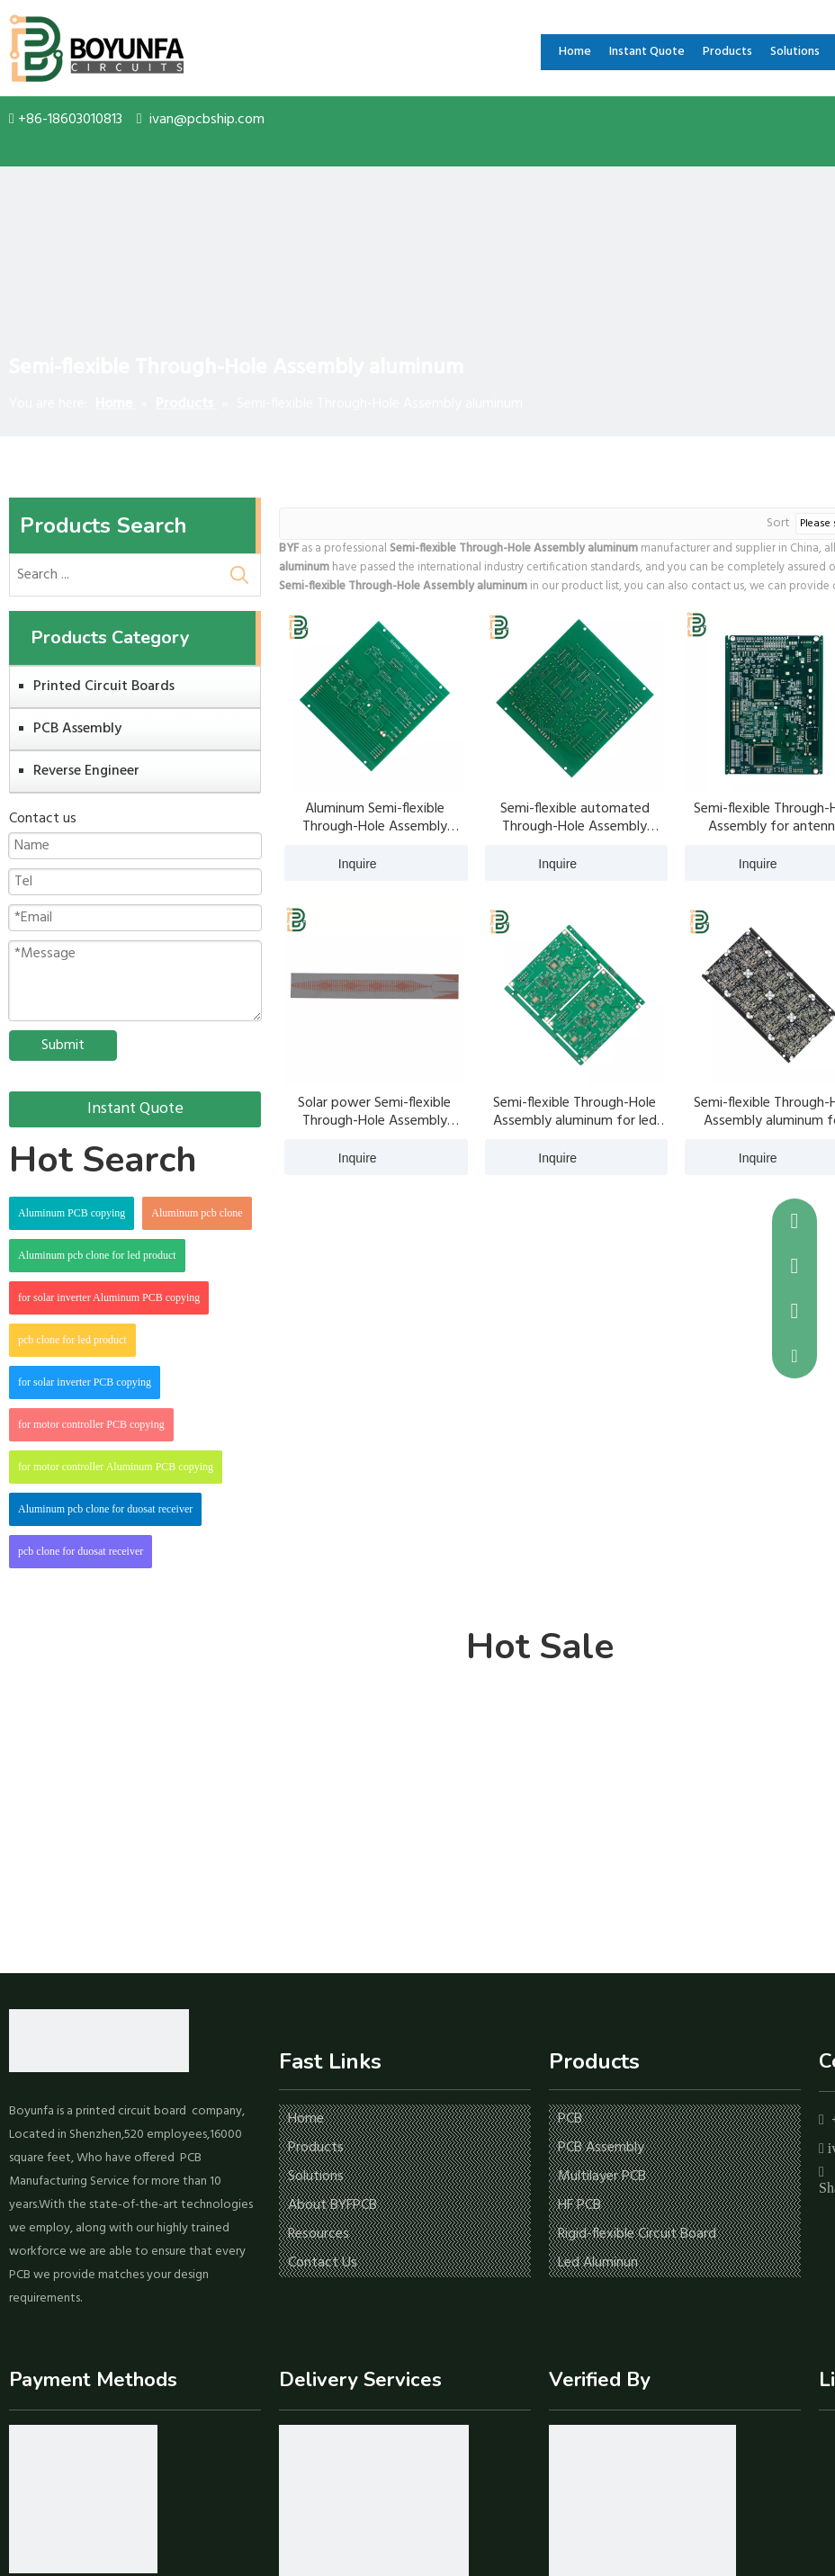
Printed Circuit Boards (104, 686)
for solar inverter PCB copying (84, 1382)
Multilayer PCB (602, 2176)
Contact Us (322, 2263)
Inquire (330, 863)
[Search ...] (114, 575)
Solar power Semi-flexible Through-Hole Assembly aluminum (374, 1112)
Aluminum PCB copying (71, 1213)
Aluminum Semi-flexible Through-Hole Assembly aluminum (374, 818)
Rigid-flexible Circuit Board (637, 2234)
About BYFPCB (332, 2205)
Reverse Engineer (86, 771)
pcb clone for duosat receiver (80, 1551)
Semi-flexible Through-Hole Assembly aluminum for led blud (575, 1112)
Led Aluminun (598, 2263)
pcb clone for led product (72, 1339)
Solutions (316, 2176)
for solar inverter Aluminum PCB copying (109, 1297)
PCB (570, 2119)
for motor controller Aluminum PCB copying (115, 1466)
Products (316, 2147)
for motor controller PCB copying (91, 1424)
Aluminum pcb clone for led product (97, 1255)
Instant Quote (135, 1109)
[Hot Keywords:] (239, 575)
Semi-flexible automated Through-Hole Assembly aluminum (575, 818)
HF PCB (579, 2205)
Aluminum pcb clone (196, 1213)
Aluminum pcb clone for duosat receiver (105, 1509)
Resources (318, 2234)
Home (306, 2119)
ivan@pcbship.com (207, 119)
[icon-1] (83, 2499)
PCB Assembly (77, 728)
